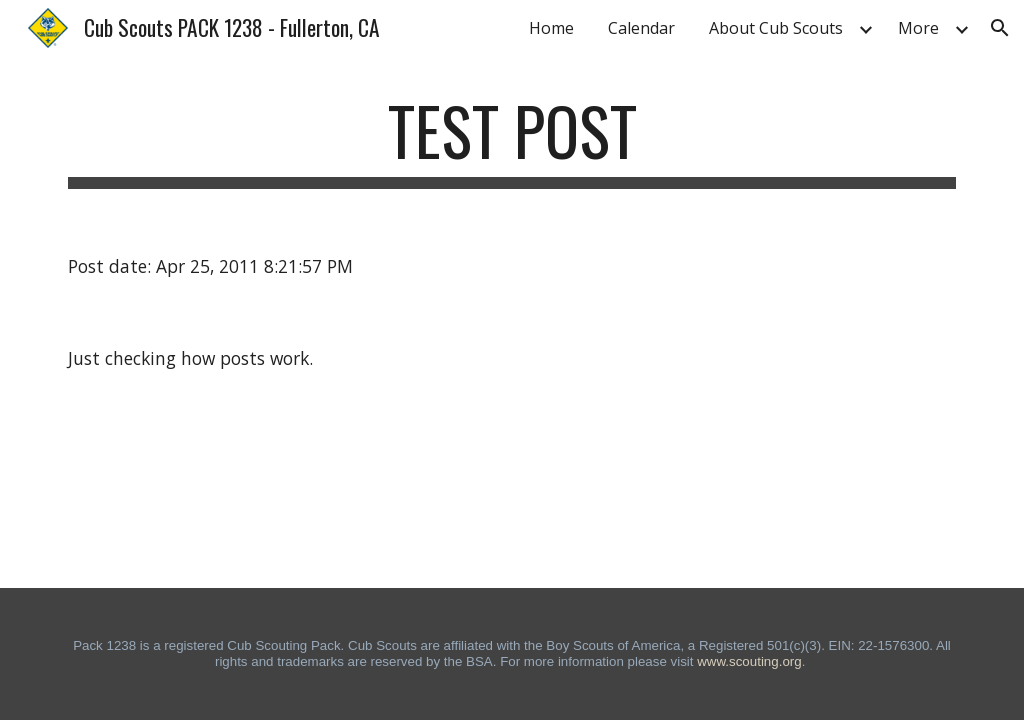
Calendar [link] (641, 28)
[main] (512, 140)
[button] (1000, 28)
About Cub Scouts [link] (776, 28)
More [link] (918, 28)
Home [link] (551, 28)
